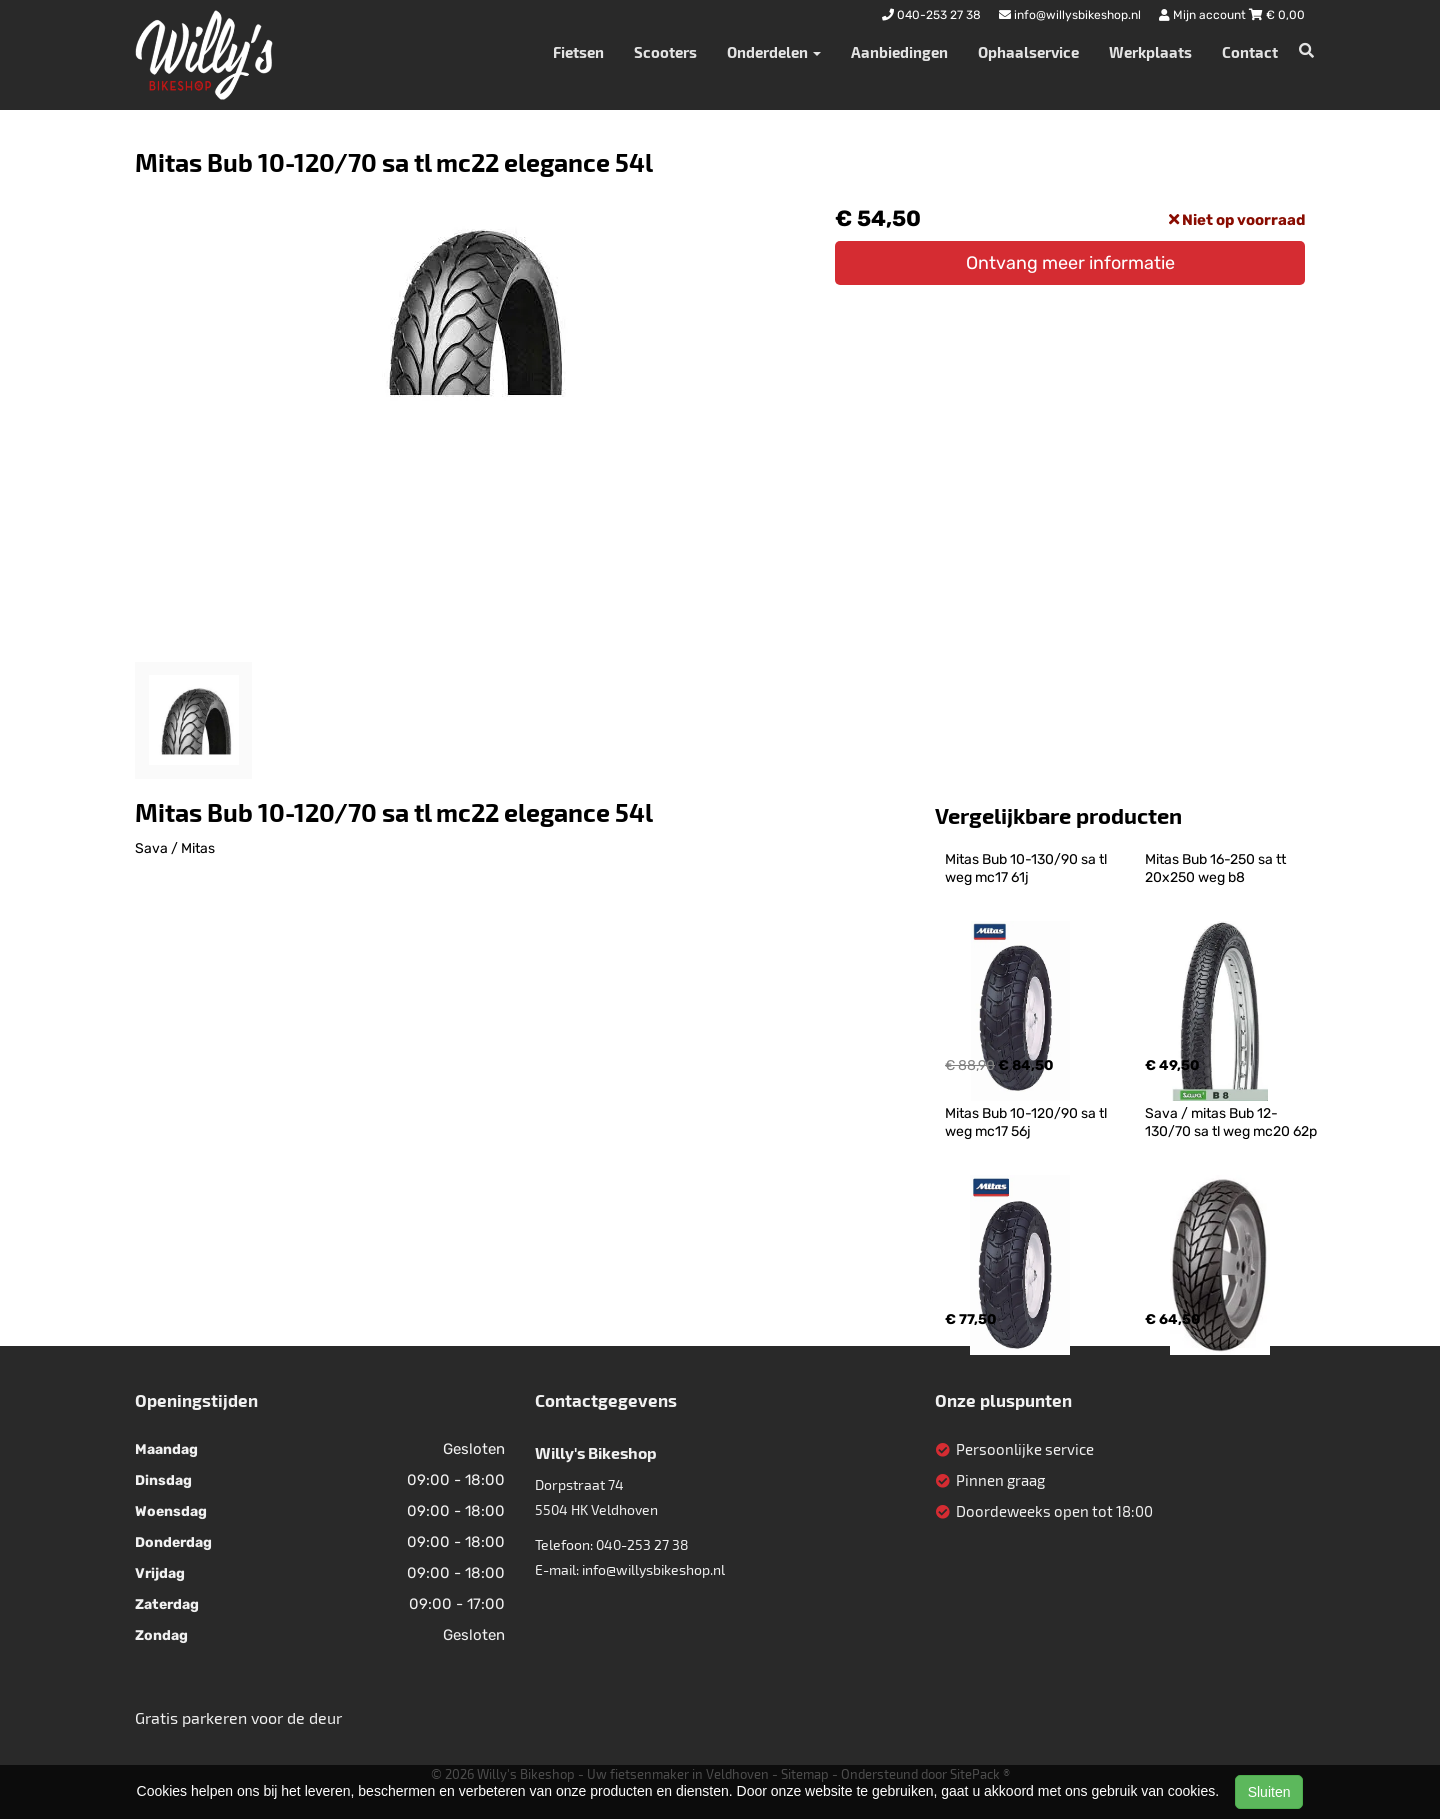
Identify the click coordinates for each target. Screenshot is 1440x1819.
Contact (1250, 52)
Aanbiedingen (899, 52)
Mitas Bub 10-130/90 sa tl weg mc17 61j (1027, 868)
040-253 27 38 (642, 1544)
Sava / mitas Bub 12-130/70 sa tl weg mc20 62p (1231, 1122)
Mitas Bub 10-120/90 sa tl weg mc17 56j (1027, 1122)
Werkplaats (1150, 52)
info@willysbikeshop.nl (653, 1569)
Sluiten (1269, 1792)
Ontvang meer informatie (1070, 263)
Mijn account (1204, 15)
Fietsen (578, 52)
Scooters (665, 52)
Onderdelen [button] (774, 52)
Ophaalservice (1028, 52)
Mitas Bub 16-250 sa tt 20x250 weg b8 (1217, 868)
